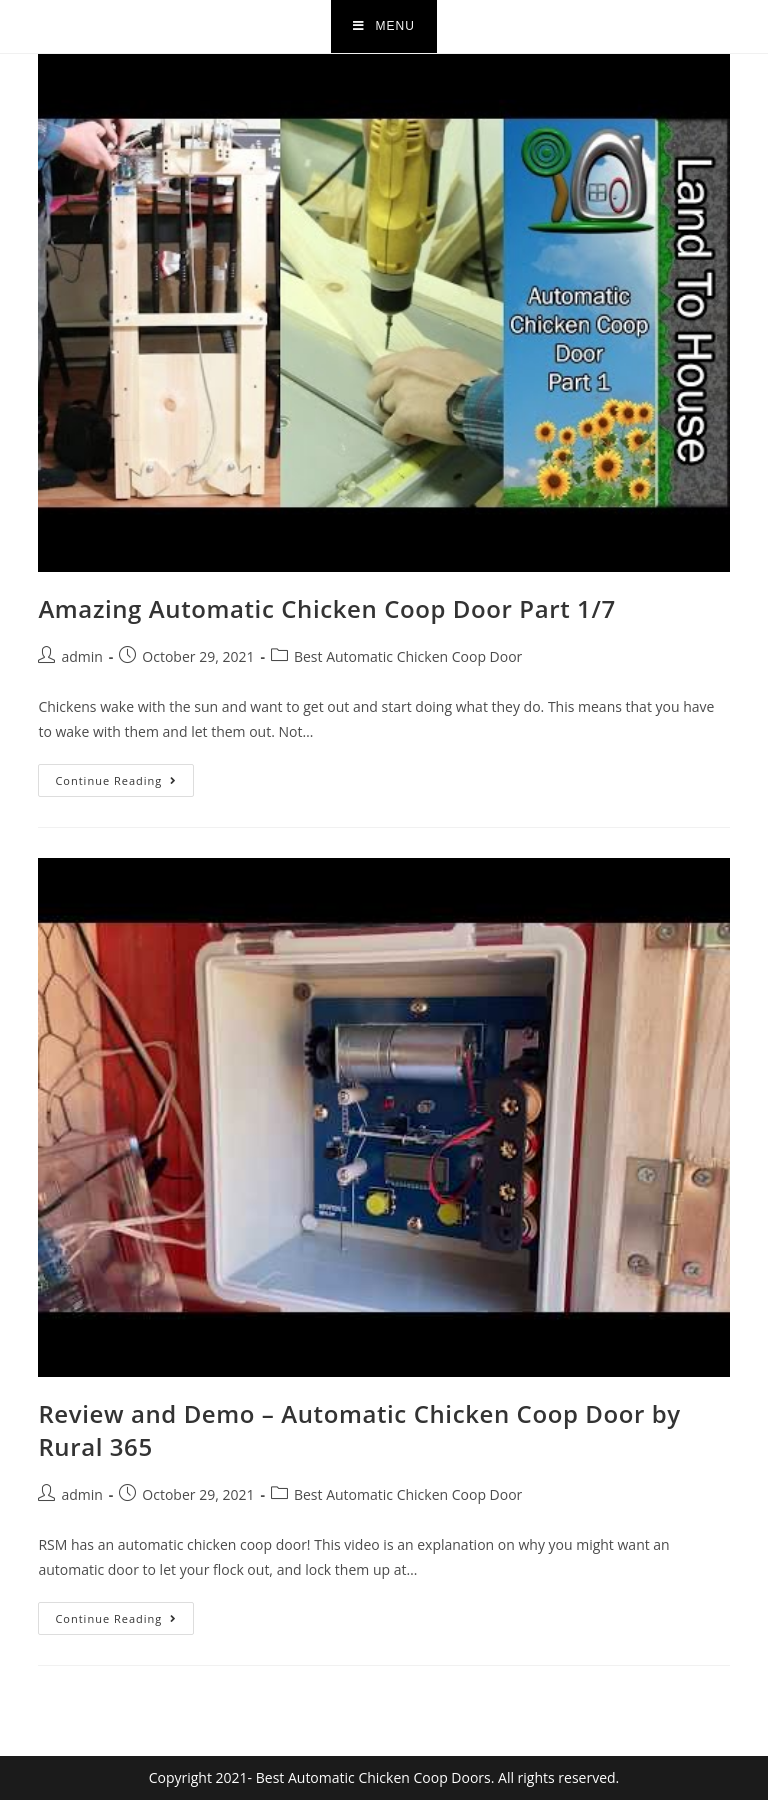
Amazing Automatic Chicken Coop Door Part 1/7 (326, 608)
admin (81, 656)
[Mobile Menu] (384, 26)
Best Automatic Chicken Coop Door (408, 656)
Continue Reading (124, 776)
